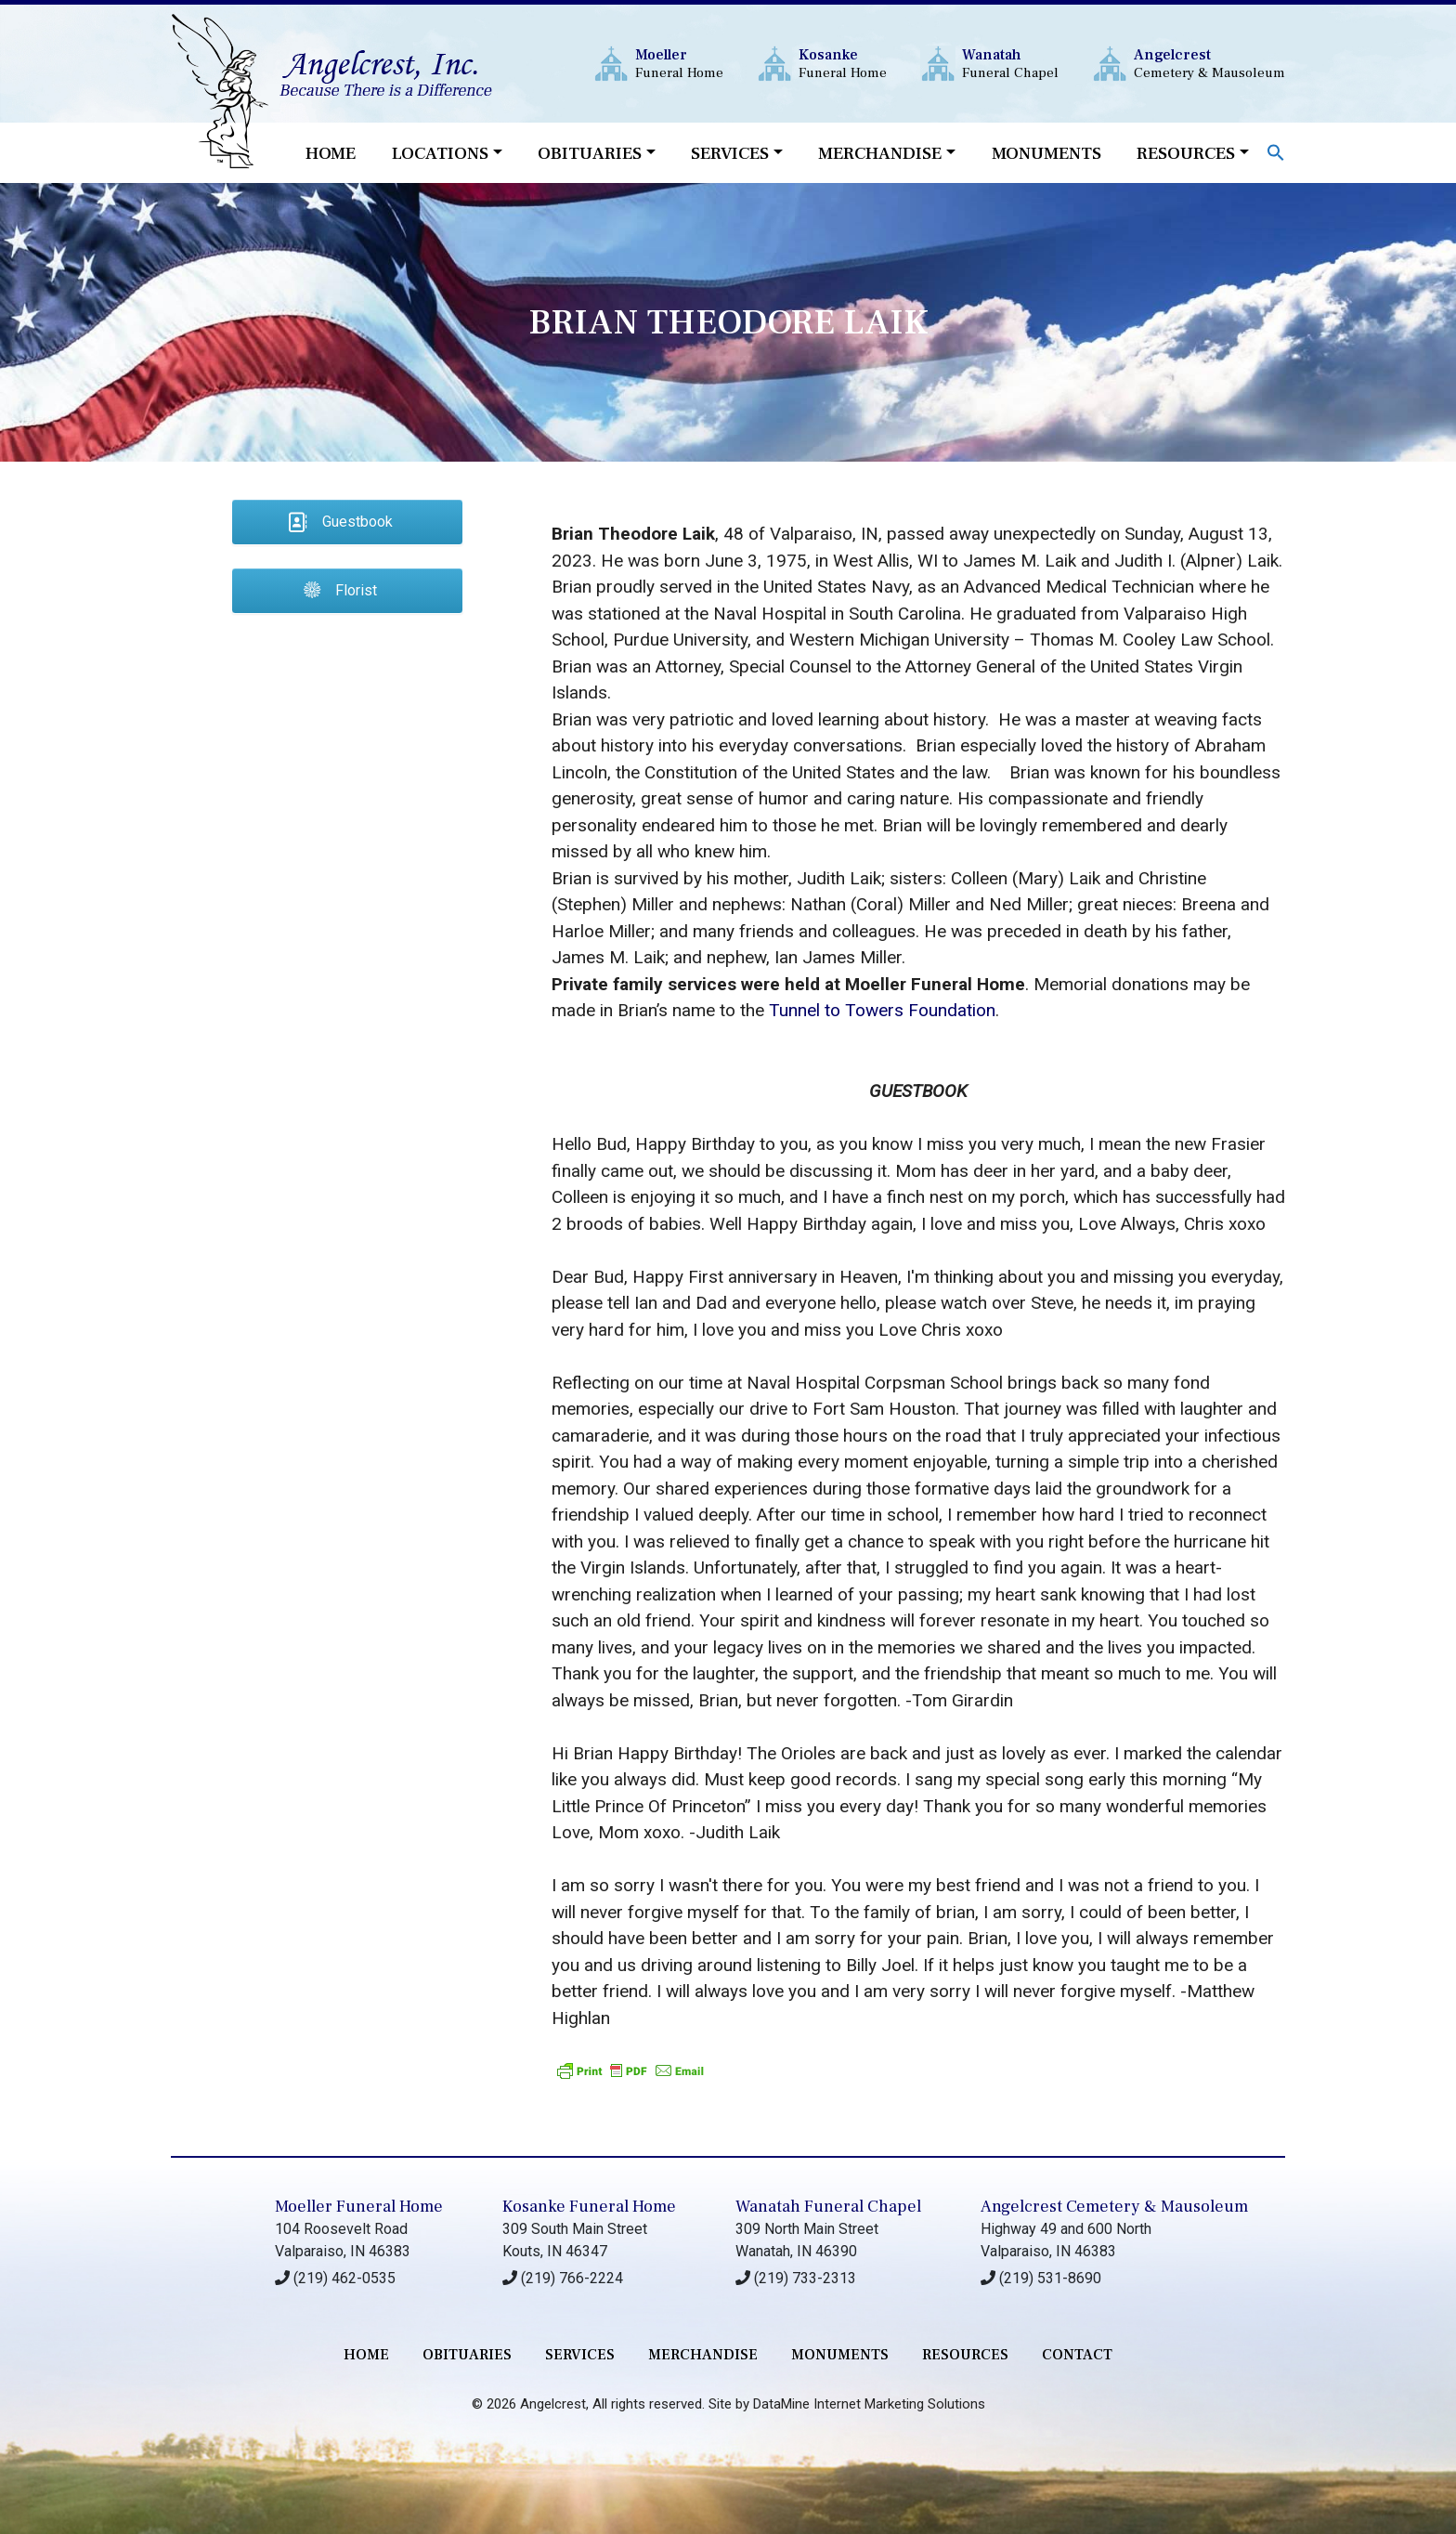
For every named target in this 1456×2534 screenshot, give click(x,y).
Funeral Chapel (1010, 64)
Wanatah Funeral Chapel (828, 2206)
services (580, 2354)
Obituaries (590, 153)
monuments (840, 2354)
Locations (440, 153)
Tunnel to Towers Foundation (882, 1010)
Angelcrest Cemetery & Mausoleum (1114, 2206)
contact (1077, 2354)
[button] (1276, 151)
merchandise (703, 2354)
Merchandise (880, 153)
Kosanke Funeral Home (589, 2206)
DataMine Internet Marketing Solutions (869, 2404)
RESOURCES (965, 2354)
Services (730, 153)
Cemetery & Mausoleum (1209, 64)
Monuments (1046, 153)
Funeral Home (679, 64)
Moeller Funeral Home (359, 2206)
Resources (1186, 153)
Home (331, 153)
